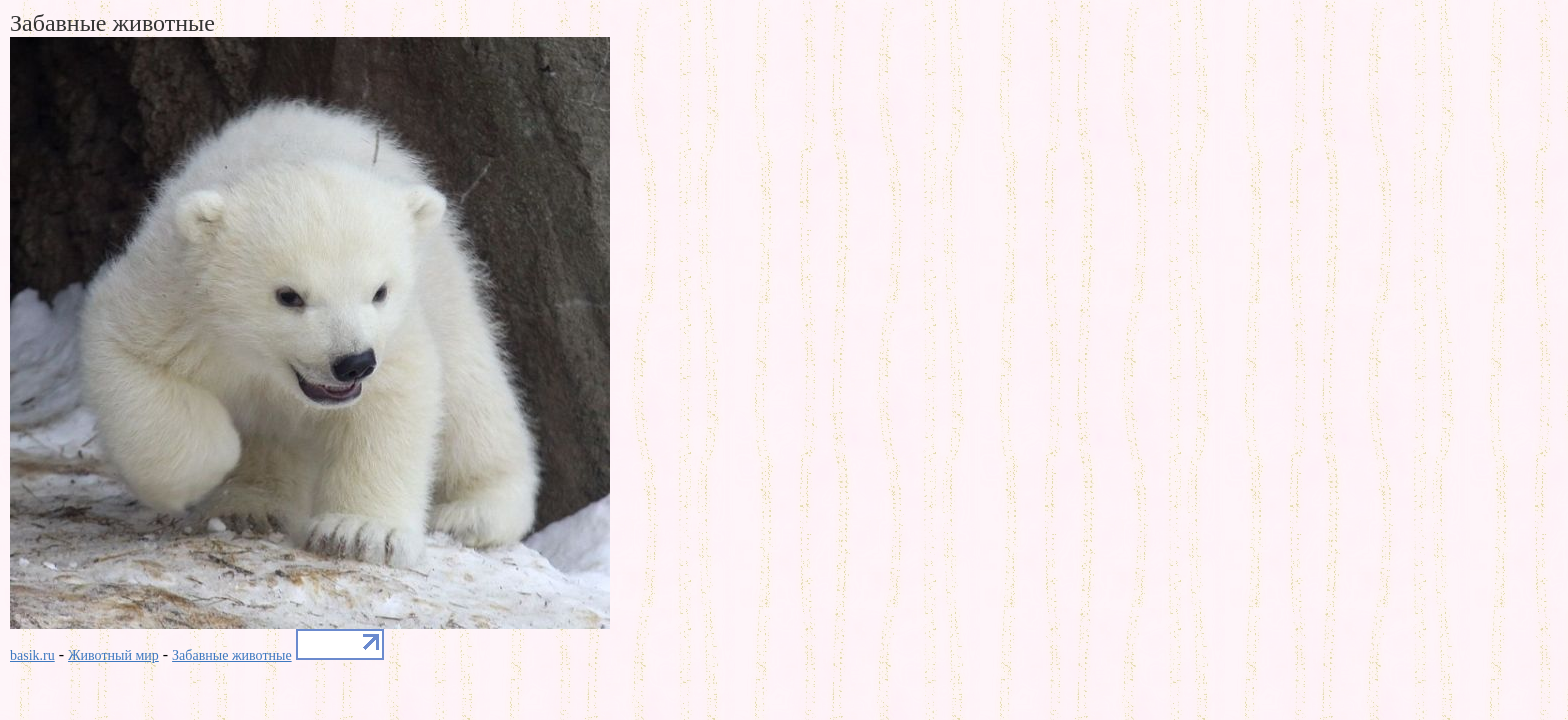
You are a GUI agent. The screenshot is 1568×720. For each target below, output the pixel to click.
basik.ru (32, 655)
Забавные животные (232, 655)
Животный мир (113, 655)
